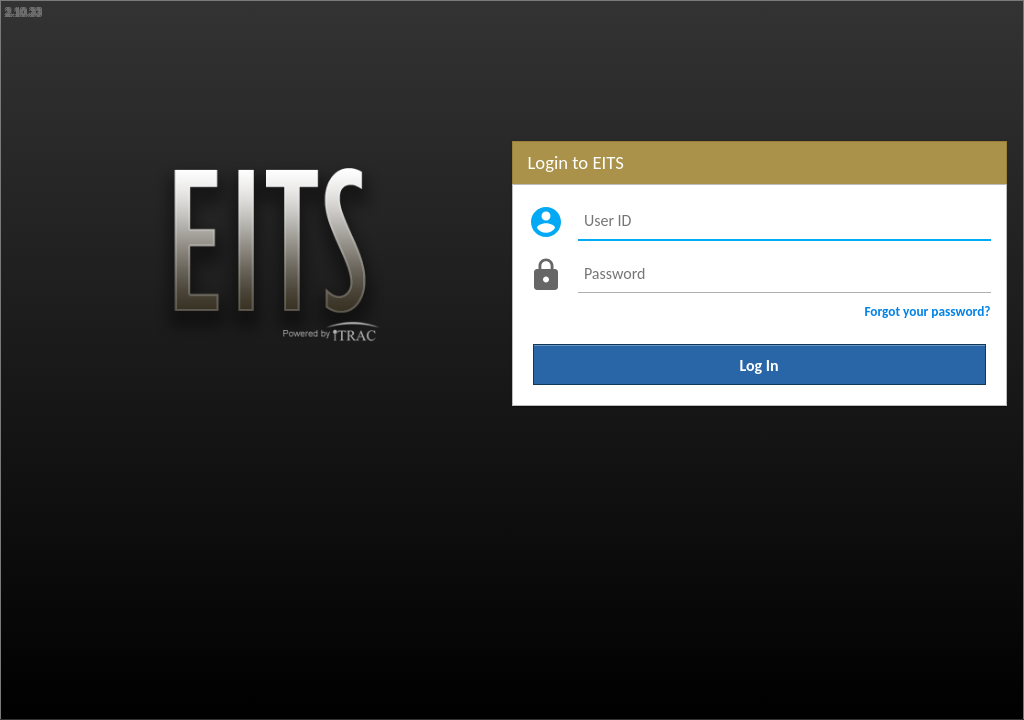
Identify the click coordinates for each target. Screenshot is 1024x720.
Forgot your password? (927, 311)
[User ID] (784, 221)
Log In (759, 364)
